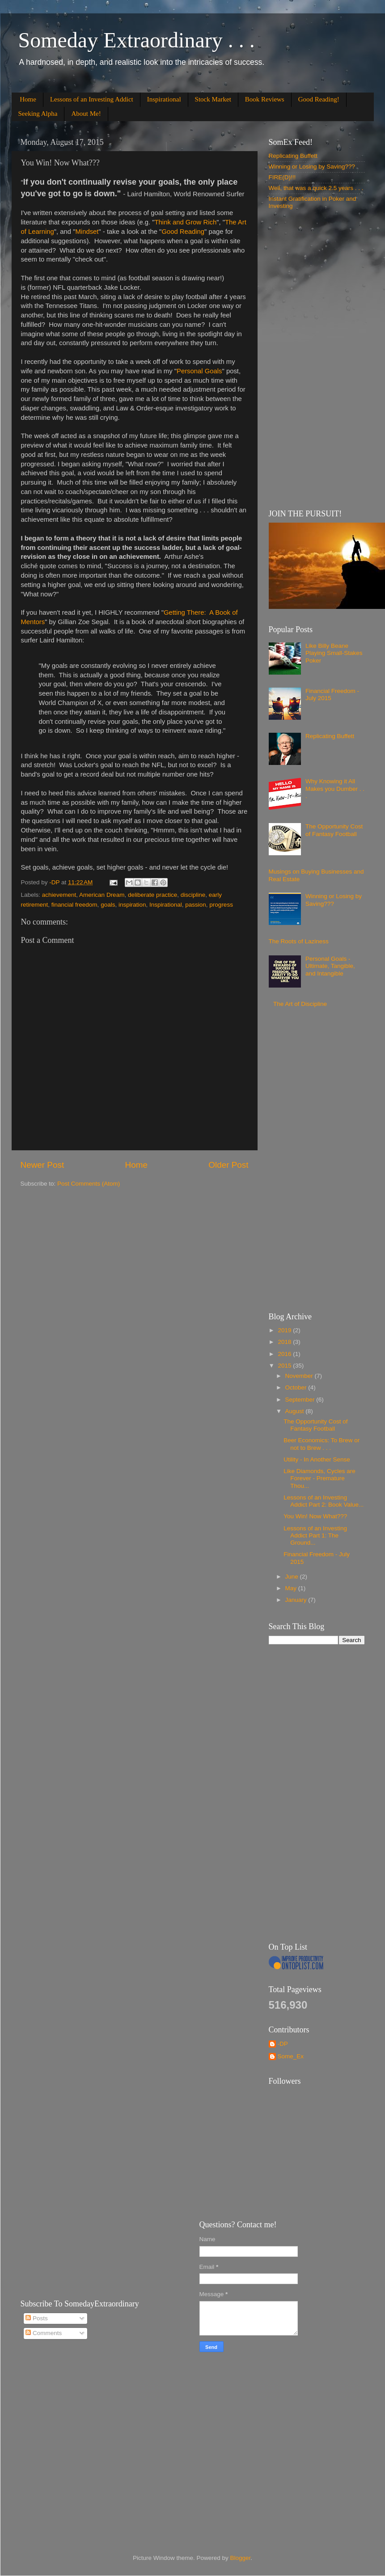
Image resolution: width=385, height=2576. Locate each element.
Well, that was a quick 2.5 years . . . (316, 188)
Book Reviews (264, 99)
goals (108, 904)
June (292, 1576)
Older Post (228, 1165)
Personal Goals (199, 371)
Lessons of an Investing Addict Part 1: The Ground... (315, 1535)
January (297, 1599)
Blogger (240, 2558)
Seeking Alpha (38, 113)
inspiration (132, 904)
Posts (36, 2318)
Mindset (86, 231)
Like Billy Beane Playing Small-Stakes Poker (334, 652)
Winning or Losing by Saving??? (312, 166)
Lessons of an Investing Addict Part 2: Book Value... (323, 1501)
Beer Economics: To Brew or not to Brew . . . (321, 1444)
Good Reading (182, 231)
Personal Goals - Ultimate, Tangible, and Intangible (330, 965)
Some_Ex (291, 2056)
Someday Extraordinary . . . (136, 40)
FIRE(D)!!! (282, 177)
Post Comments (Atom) (88, 1183)
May (291, 1588)
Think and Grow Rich (186, 222)
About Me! (86, 113)
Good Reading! (318, 99)
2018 (285, 1342)
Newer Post (42, 1165)
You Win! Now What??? (315, 1516)
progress (221, 904)
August (295, 1411)
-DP (283, 2043)
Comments (43, 2333)
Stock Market (213, 99)
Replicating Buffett (293, 155)
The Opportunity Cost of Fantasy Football (334, 830)
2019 (285, 1330)
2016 (285, 1354)
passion (195, 904)
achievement (59, 894)
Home (28, 99)
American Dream (101, 894)
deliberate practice (152, 894)
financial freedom (74, 904)
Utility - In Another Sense (316, 1459)
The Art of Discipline (300, 1004)
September (301, 1399)
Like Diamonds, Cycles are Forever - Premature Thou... (319, 1478)
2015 (285, 1365)
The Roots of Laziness (299, 941)
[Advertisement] (313, 359)
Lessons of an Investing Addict (91, 99)
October (297, 1387)
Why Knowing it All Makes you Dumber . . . (334, 788)
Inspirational (164, 99)
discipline (193, 894)
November (300, 1375)
